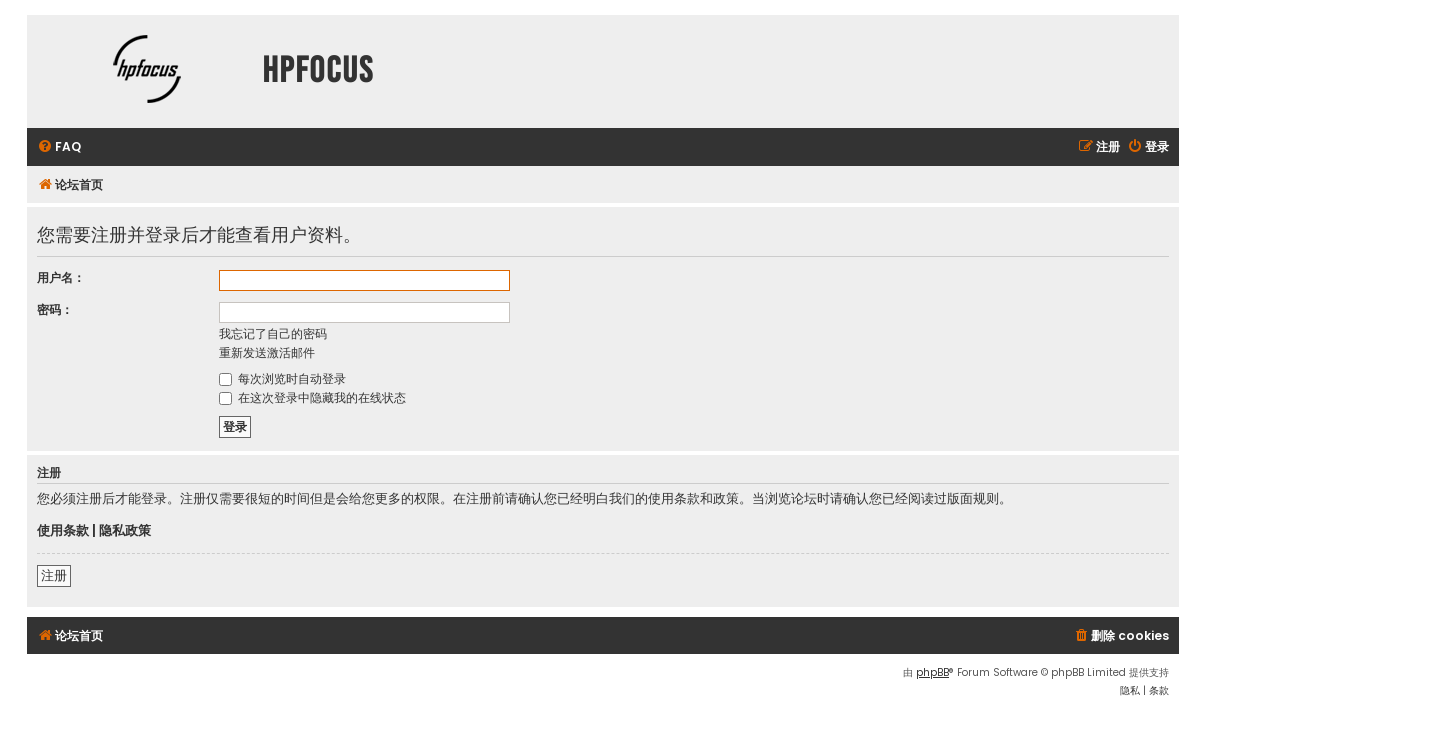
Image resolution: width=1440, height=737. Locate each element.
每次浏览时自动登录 (282, 378)
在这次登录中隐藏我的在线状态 (312, 397)
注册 (54, 575)
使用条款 (63, 531)
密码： (55, 309)
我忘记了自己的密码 (273, 333)
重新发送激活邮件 (267, 352)
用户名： (61, 277)
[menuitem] (59, 147)
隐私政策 (125, 531)
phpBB (932, 672)
